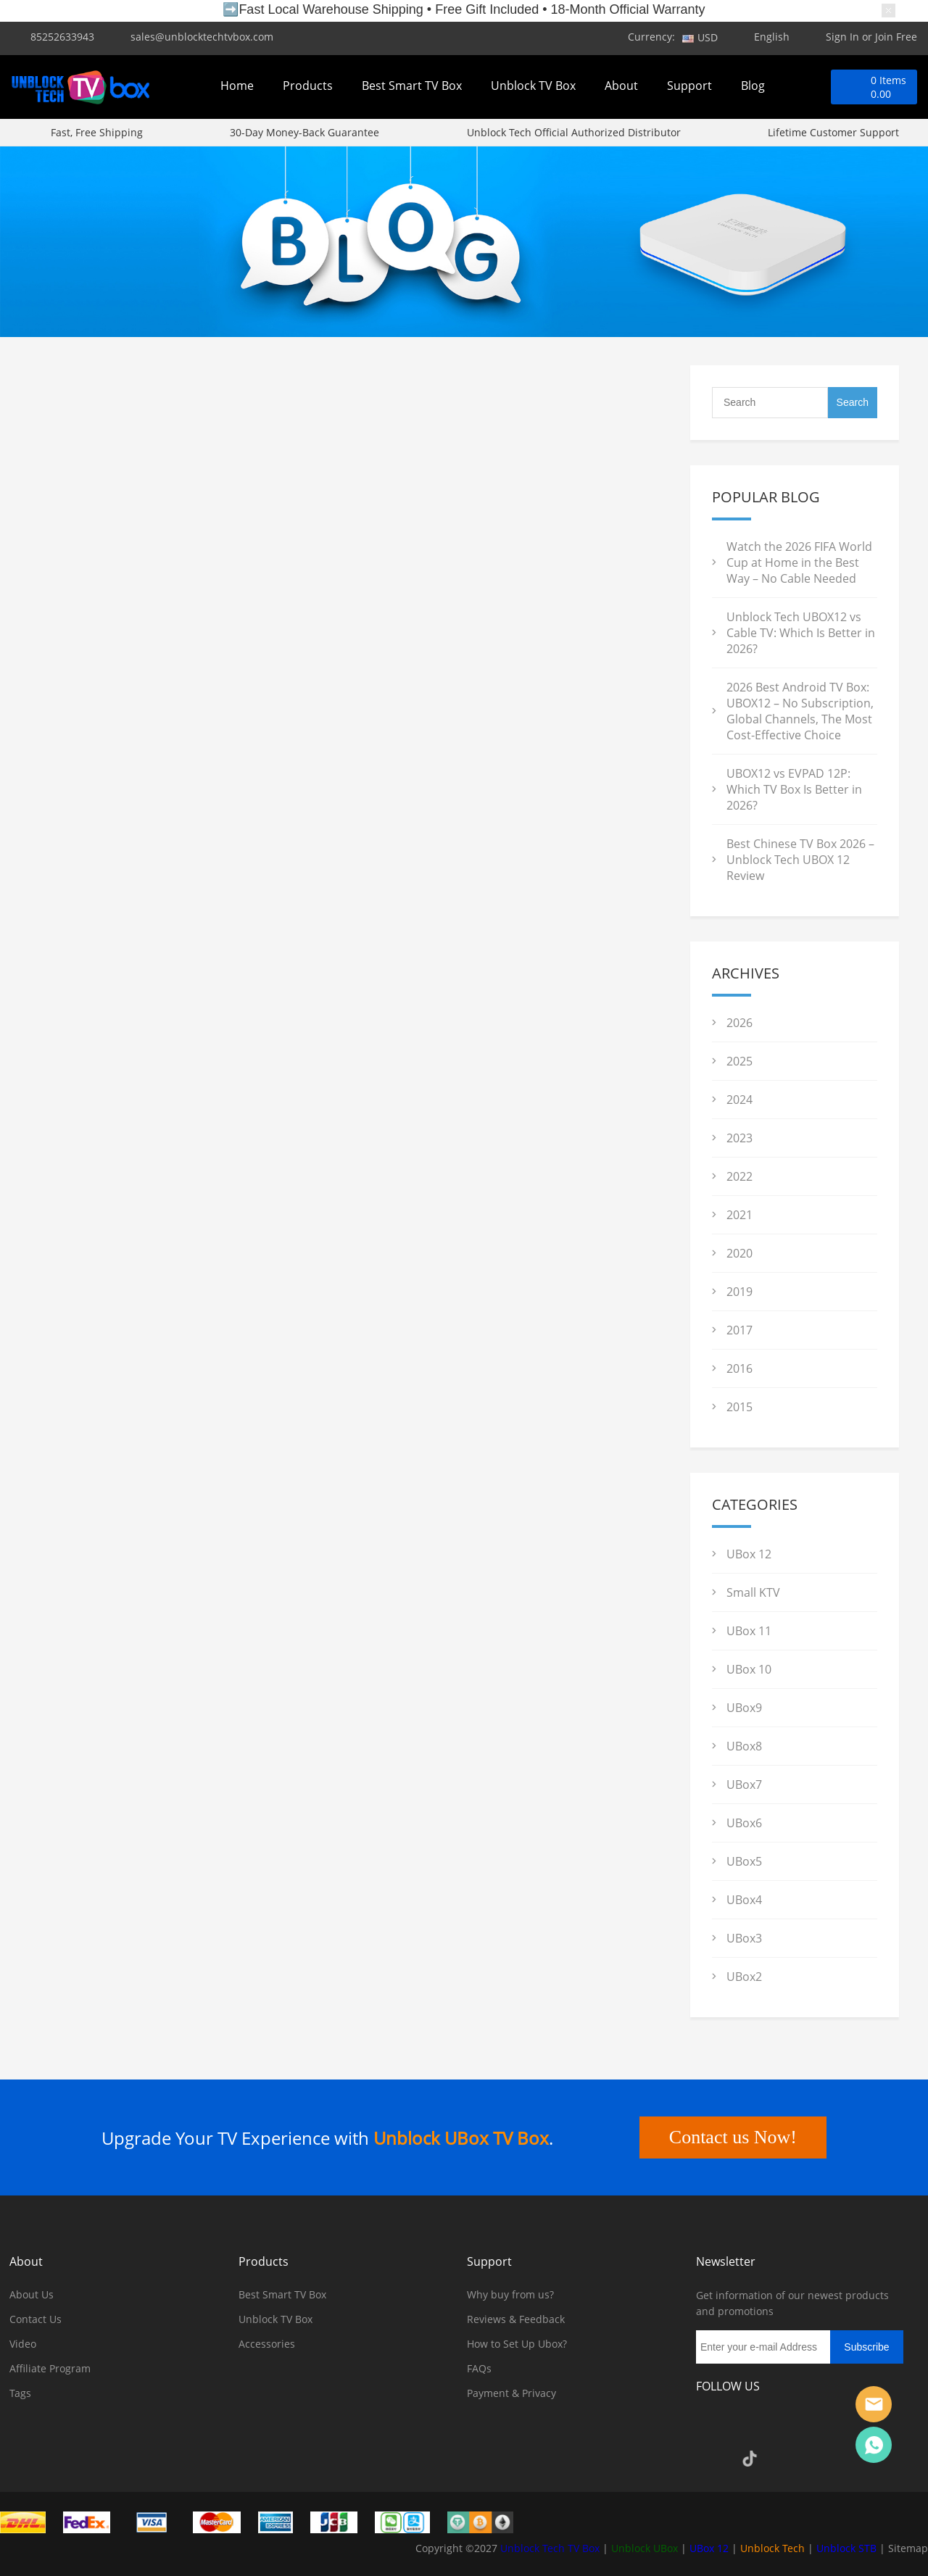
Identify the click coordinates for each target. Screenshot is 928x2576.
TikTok (749, 2458)
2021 (739, 1215)
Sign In (842, 36)
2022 (739, 1176)
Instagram (749, 2426)
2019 (739, 1292)
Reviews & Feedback (516, 2319)
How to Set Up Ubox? (517, 2344)
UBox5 (744, 1861)
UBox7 (744, 1784)
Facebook (710, 2426)
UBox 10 (748, 1669)
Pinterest (827, 2426)
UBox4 (744, 1900)
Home (237, 86)
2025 (739, 1061)
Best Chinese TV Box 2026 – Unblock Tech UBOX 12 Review (800, 860)
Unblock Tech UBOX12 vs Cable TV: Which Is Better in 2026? (800, 633)
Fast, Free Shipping (97, 132)
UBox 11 (748, 1631)
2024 (739, 1100)
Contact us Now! (733, 2137)
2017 (739, 1330)
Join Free (896, 36)
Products (308, 86)
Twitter (788, 2426)
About (621, 86)
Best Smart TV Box (412, 86)
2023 (739, 1138)
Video (22, 2344)
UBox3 (744, 1938)
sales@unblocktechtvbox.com (201, 36)
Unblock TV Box (533, 86)
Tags (20, 2393)
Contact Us (35, 2319)
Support (689, 86)
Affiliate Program (50, 2368)
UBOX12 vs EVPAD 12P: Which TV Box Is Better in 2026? (794, 789)
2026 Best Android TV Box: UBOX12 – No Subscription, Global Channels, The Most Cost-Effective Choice (800, 711)
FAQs (479, 2368)
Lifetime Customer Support (833, 132)
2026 (739, 1023)
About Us (31, 2294)
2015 (739, 1407)
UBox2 (744, 1977)
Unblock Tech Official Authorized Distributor (574, 132)
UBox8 (744, 1746)
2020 (739, 1253)
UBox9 (744, 1708)
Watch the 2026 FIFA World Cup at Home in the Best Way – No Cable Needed (799, 562)
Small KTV (753, 1592)
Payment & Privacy (511, 2393)
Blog (753, 86)
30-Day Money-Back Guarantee (304, 132)
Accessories (267, 2344)
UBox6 (744, 1823)
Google (710, 2458)
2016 (739, 1368)
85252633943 (62, 36)
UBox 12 (748, 1554)
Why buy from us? (510, 2294)
